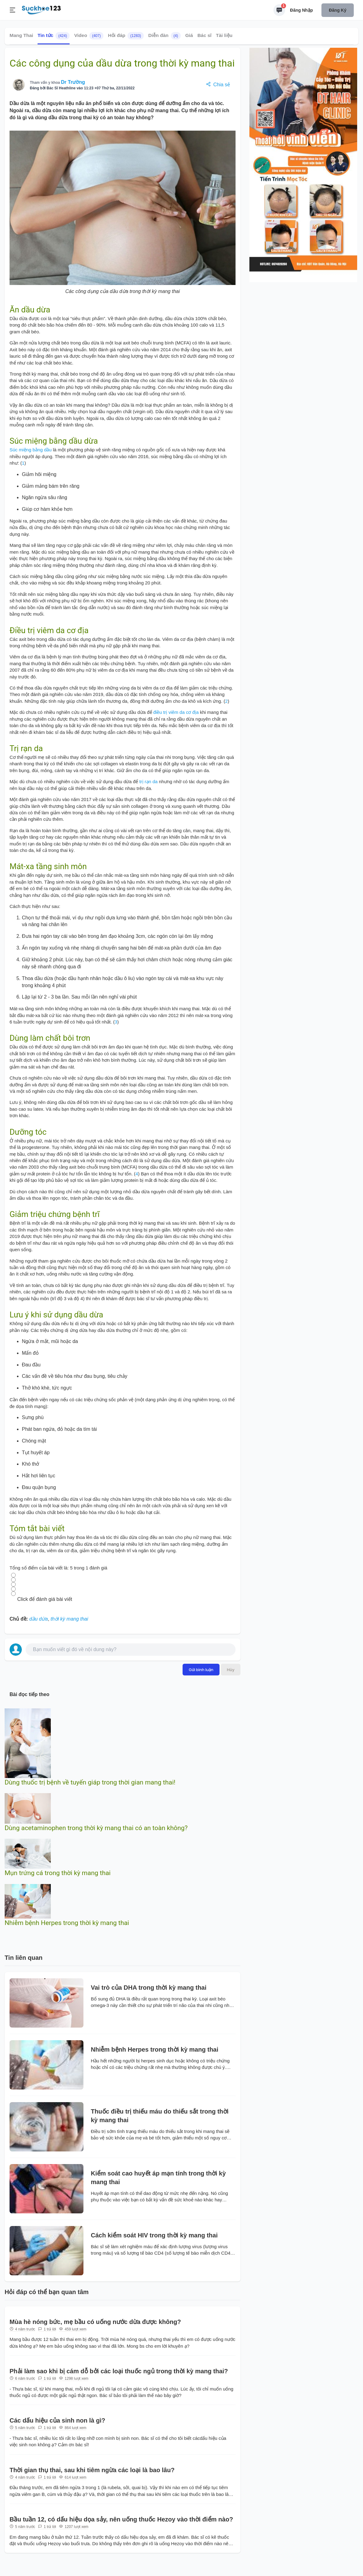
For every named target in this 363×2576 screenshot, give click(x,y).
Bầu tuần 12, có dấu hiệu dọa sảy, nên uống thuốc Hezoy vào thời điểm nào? (121, 2519)
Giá (189, 35)
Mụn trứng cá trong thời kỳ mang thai (58, 1873)
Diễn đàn (164, 35)
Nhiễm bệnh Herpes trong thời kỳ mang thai (67, 1923)
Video (88, 35)
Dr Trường (73, 82)
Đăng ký (337, 10)
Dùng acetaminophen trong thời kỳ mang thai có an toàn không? (96, 1828)
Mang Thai (21, 35)
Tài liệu (224, 35)
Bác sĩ (204, 35)
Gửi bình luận (201, 1669)
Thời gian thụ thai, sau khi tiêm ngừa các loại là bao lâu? (92, 2470)
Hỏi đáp (126, 35)
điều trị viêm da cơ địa (176, 712)
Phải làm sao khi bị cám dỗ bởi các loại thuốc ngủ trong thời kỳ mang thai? (119, 2371)
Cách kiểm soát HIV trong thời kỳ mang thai (154, 2235)
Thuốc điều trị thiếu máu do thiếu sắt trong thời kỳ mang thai (159, 2115)
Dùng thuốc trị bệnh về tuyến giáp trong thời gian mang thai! (90, 1782)
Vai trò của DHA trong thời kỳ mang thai (149, 1987)
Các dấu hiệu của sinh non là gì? (57, 2420)
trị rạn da (148, 781)
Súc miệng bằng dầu (31, 449)
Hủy (230, 1669)
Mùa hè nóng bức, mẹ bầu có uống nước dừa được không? (95, 2321)
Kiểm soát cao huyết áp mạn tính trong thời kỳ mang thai (158, 2177)
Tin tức (54, 35)
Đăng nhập (301, 10)
